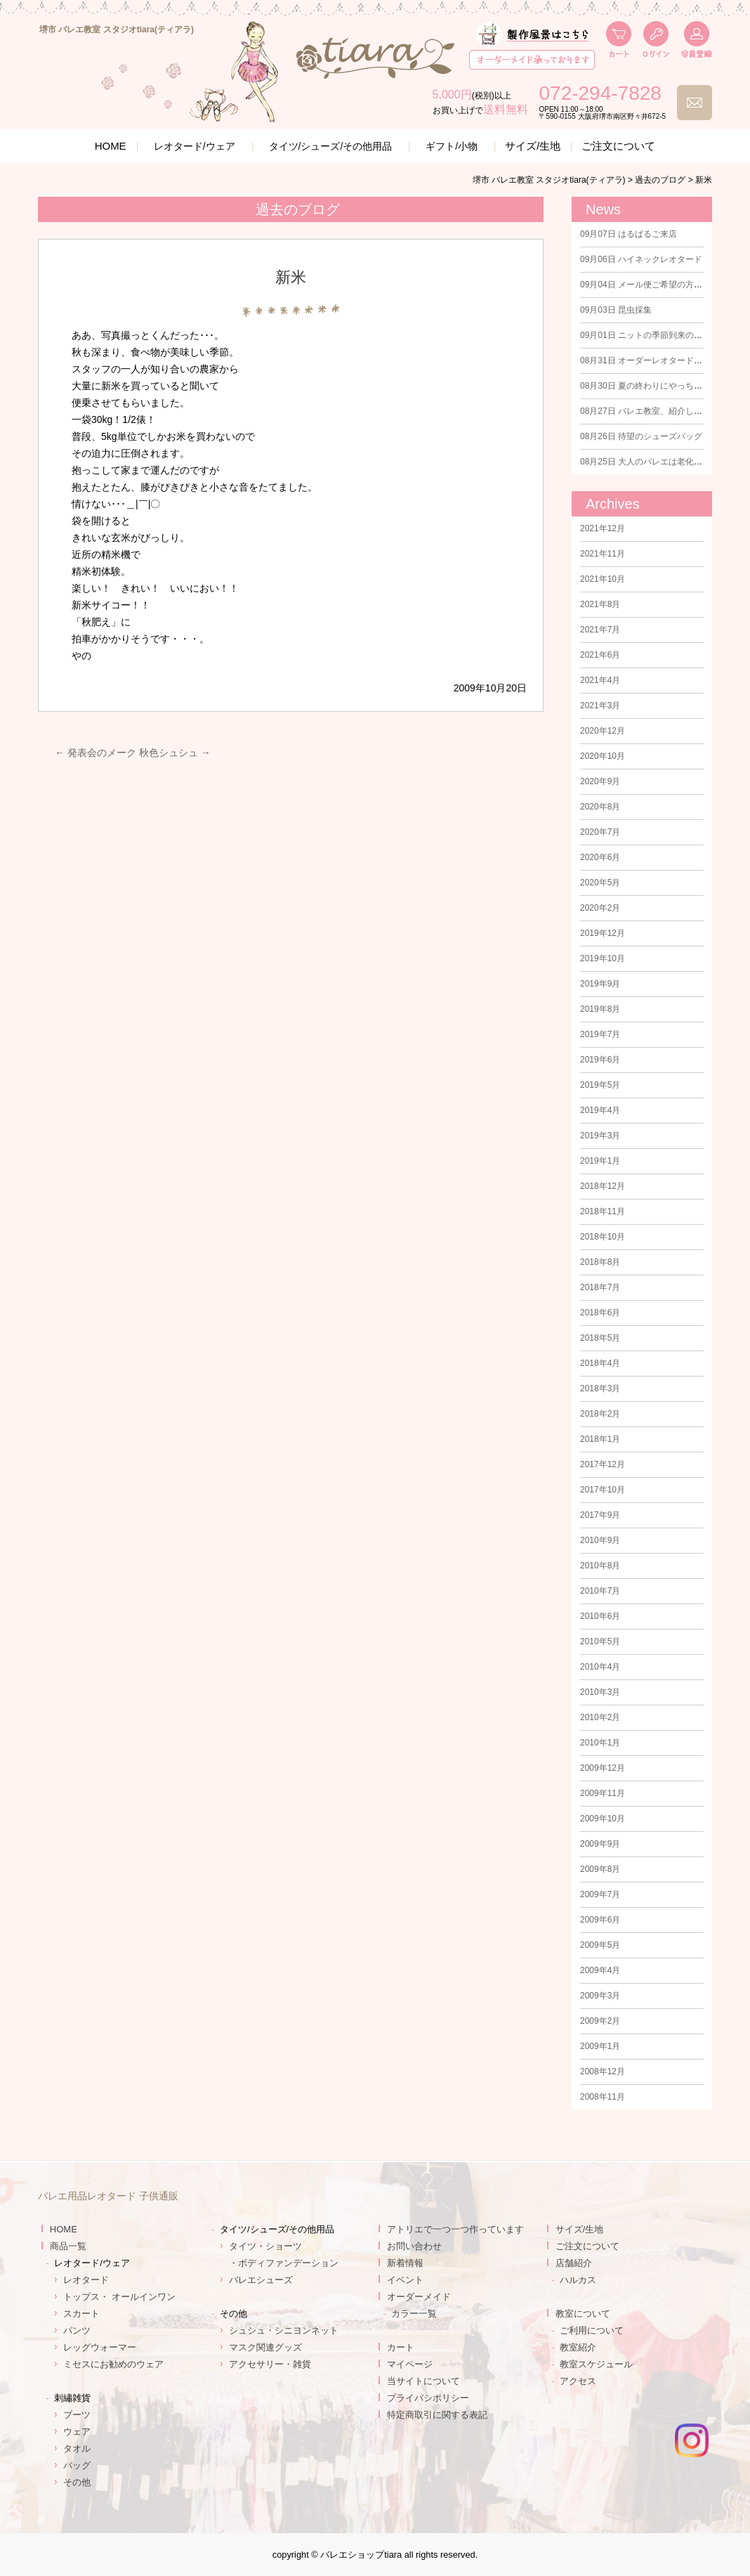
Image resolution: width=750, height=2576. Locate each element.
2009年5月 (600, 1945)
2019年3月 (600, 1135)
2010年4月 (600, 1667)
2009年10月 (602, 1818)
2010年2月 (600, 1717)
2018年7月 (600, 1287)
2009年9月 (600, 1844)
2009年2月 (600, 2021)
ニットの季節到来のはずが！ (654, 335)
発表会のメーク (95, 752)
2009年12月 (602, 1768)
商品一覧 (68, 2246)
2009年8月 (600, 1869)
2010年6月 (600, 1616)
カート (400, 2347)
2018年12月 (602, 1186)
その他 (77, 2482)
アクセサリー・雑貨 (270, 2364)
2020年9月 (600, 781)
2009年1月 (600, 2046)
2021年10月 (602, 579)
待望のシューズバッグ (641, 436)
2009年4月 (600, 1970)
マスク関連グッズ (265, 2347)
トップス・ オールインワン (119, 2296)
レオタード (86, 2280)
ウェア (77, 2431)
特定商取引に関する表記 (437, 2414)
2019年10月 (602, 958)
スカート (81, 2313)
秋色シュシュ (175, 752)
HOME (110, 146)
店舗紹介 (573, 2263)
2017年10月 (602, 1490)
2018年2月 (600, 1414)
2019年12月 (602, 933)
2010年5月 (600, 1641)
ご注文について (618, 146)
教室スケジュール (596, 2364)
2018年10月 (602, 1237)
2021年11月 (602, 554)
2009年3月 (600, 1996)
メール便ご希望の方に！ (645, 285)
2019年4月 (600, 1110)
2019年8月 (600, 1009)
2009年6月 (600, 1920)
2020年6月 (600, 857)
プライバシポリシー (428, 2398)
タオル (77, 2448)
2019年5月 (600, 1085)
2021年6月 (600, 655)
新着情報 (405, 2263)
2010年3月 (600, 1692)
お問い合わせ (414, 2246)
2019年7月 (600, 1034)
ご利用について (592, 2330)
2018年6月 (600, 1313)
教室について (582, 2313)
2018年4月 (600, 1363)
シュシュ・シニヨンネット (283, 2330)
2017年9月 (600, 1515)
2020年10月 (602, 756)
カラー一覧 (414, 2313)
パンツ (77, 2330)
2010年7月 (600, 1591)
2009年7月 (600, 1894)
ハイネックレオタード (641, 259)
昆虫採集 (616, 310)
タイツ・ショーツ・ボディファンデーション (283, 2254)
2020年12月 (602, 731)
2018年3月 (600, 1388)
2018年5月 (600, 1338)
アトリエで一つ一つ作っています (455, 2229)
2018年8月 (600, 1262)
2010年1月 (600, 1743)
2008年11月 (602, 2097)
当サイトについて (423, 2381)
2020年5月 (600, 882)
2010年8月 (600, 1565)
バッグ (77, 2465)
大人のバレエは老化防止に (649, 462)
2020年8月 (600, 807)
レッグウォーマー (99, 2347)
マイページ (410, 2364)
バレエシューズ (261, 2280)
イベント (405, 2280)
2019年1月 (600, 1161)
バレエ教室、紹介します (645, 411)
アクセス (578, 2381)
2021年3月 (600, 705)
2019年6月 (600, 1060)
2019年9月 (600, 984)
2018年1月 (600, 1439)
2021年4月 (600, 680)
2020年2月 (600, 908)
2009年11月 (602, 1793)
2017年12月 (602, 1464)
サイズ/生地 (532, 146)
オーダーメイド (419, 2296)
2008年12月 (602, 2071)
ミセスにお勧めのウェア (113, 2364)
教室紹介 (578, 2347)
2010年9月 (600, 1540)
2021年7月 (600, 630)
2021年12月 (602, 528)
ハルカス (578, 2280)
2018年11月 (602, 1211)
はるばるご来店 (628, 234)
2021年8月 (600, 604)
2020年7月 (600, 832)
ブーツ (77, 2414)
